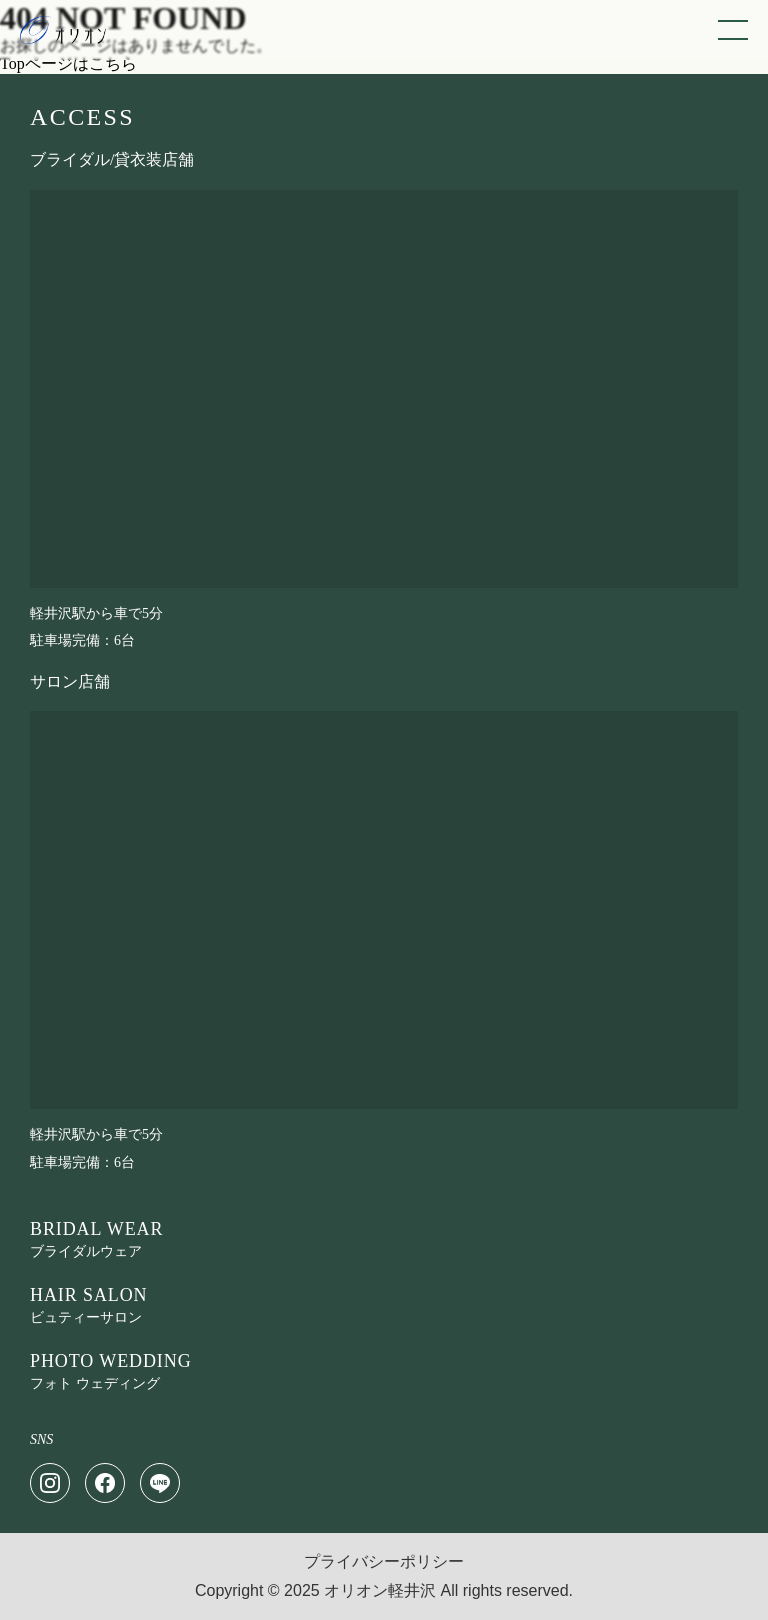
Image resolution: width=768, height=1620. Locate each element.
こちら (113, 63)
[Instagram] (50, 1483)
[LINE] (160, 1483)
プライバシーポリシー (384, 1561)
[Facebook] (105, 1483)
